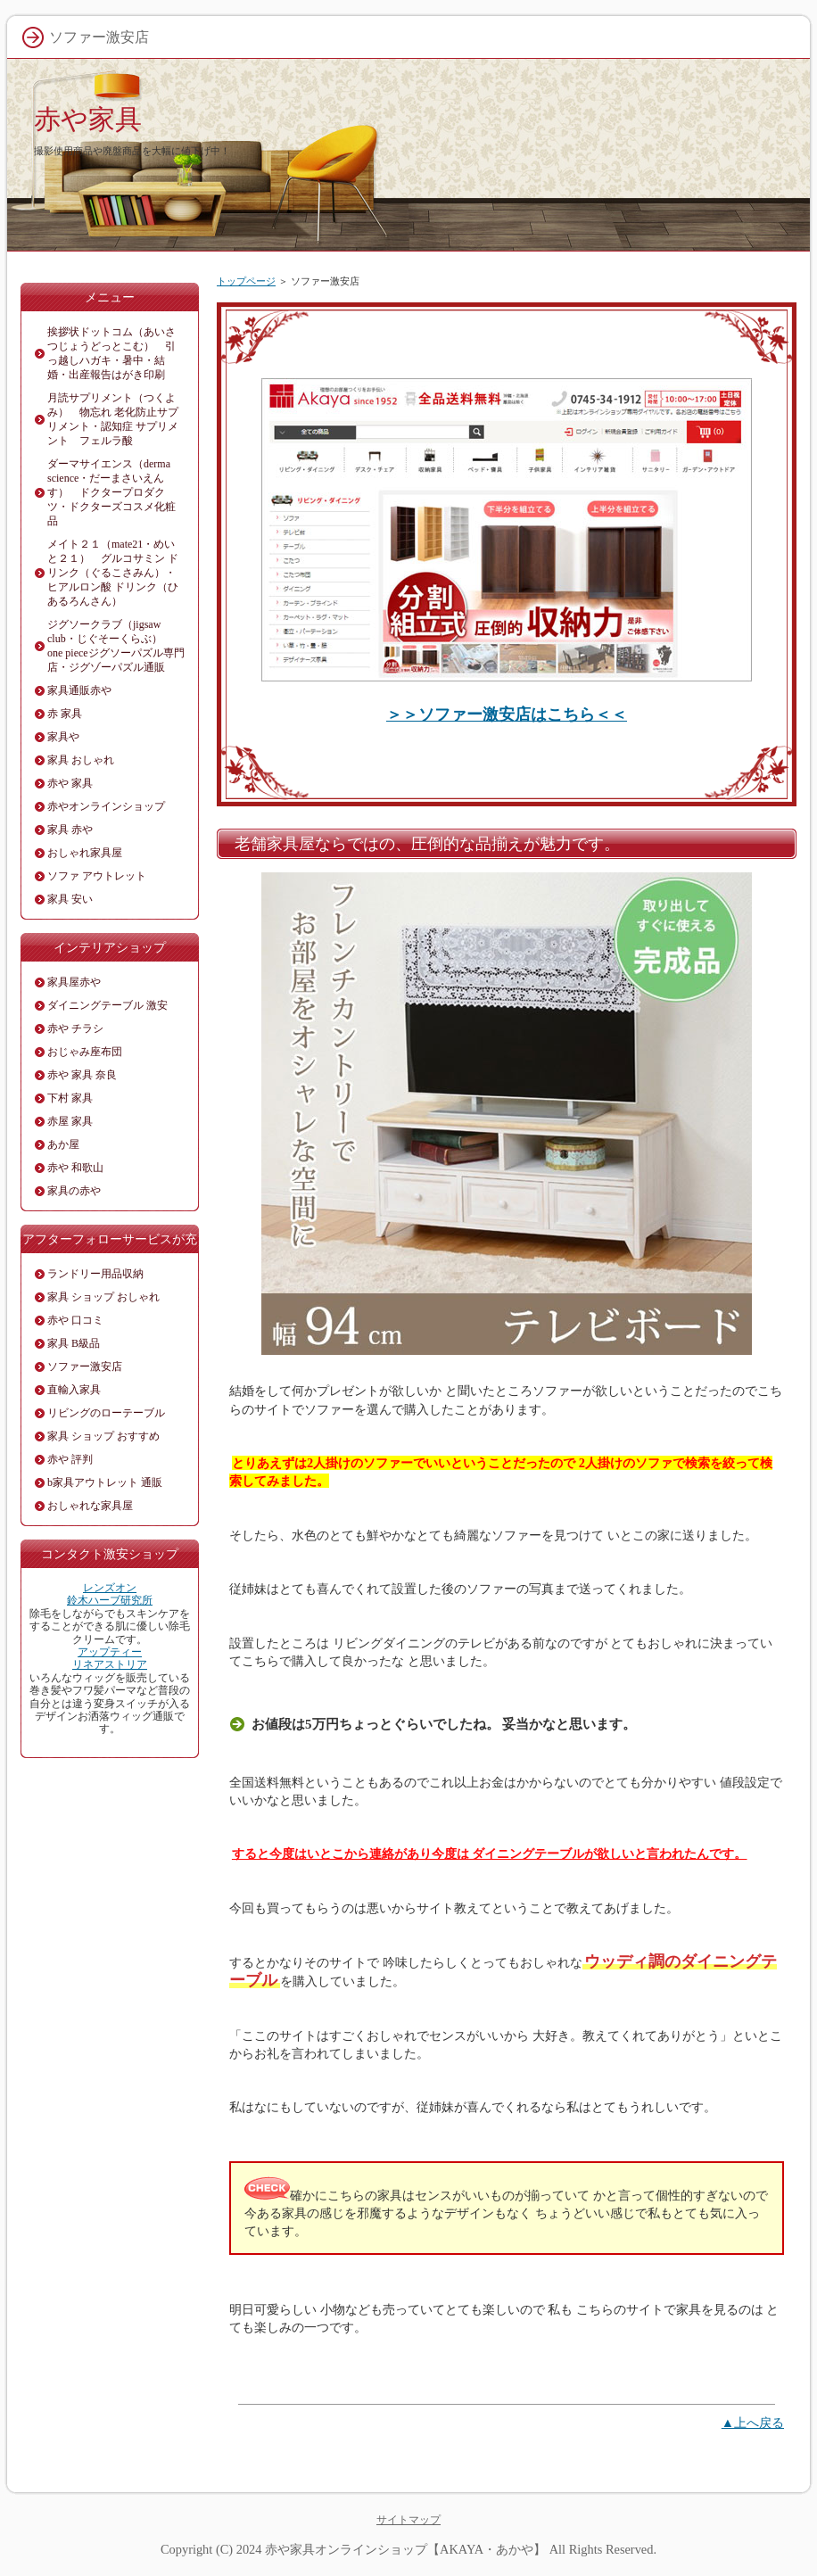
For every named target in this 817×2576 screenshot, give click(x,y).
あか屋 (63, 1144)
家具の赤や (74, 1191)
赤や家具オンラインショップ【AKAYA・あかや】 (405, 2549)
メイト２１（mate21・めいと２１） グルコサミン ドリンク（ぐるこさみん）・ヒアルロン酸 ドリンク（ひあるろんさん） (112, 572)
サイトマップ (408, 2520)
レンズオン (109, 1587)
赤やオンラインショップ (106, 806)
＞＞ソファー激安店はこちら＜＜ (506, 714)
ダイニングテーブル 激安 (107, 1005)
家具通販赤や (79, 690)
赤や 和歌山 (75, 1167)
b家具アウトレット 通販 (104, 1482)
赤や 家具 (70, 783)
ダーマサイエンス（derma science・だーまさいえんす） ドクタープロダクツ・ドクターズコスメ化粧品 (111, 492)
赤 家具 (64, 713)
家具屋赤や (74, 982)
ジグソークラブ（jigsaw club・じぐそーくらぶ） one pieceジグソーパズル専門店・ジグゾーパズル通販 (116, 645)
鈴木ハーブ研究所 (110, 1600)
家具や (63, 737)
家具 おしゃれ (80, 760)
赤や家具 (88, 119)
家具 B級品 (73, 1343)
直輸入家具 (74, 1389)
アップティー (110, 1652)
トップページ (246, 281)
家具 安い (70, 899)
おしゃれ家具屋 (84, 852)
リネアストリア (109, 1664)
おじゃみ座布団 (84, 1051)
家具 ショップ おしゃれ (103, 1297)
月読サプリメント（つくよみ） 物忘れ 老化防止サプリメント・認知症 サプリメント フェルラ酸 (112, 419)
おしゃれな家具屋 (90, 1505)
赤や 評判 (70, 1459)
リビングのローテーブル (106, 1413)
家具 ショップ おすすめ (103, 1436)
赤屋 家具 (70, 1121)
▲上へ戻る (753, 2422)
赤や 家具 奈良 (82, 1075)
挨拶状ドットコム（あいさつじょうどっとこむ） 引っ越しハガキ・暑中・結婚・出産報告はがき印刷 (111, 353)
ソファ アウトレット (96, 876)
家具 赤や (70, 829)
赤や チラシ (75, 1028)
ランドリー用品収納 (95, 1273)
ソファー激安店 (84, 1366)
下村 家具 (70, 1098)
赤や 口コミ (75, 1320)
